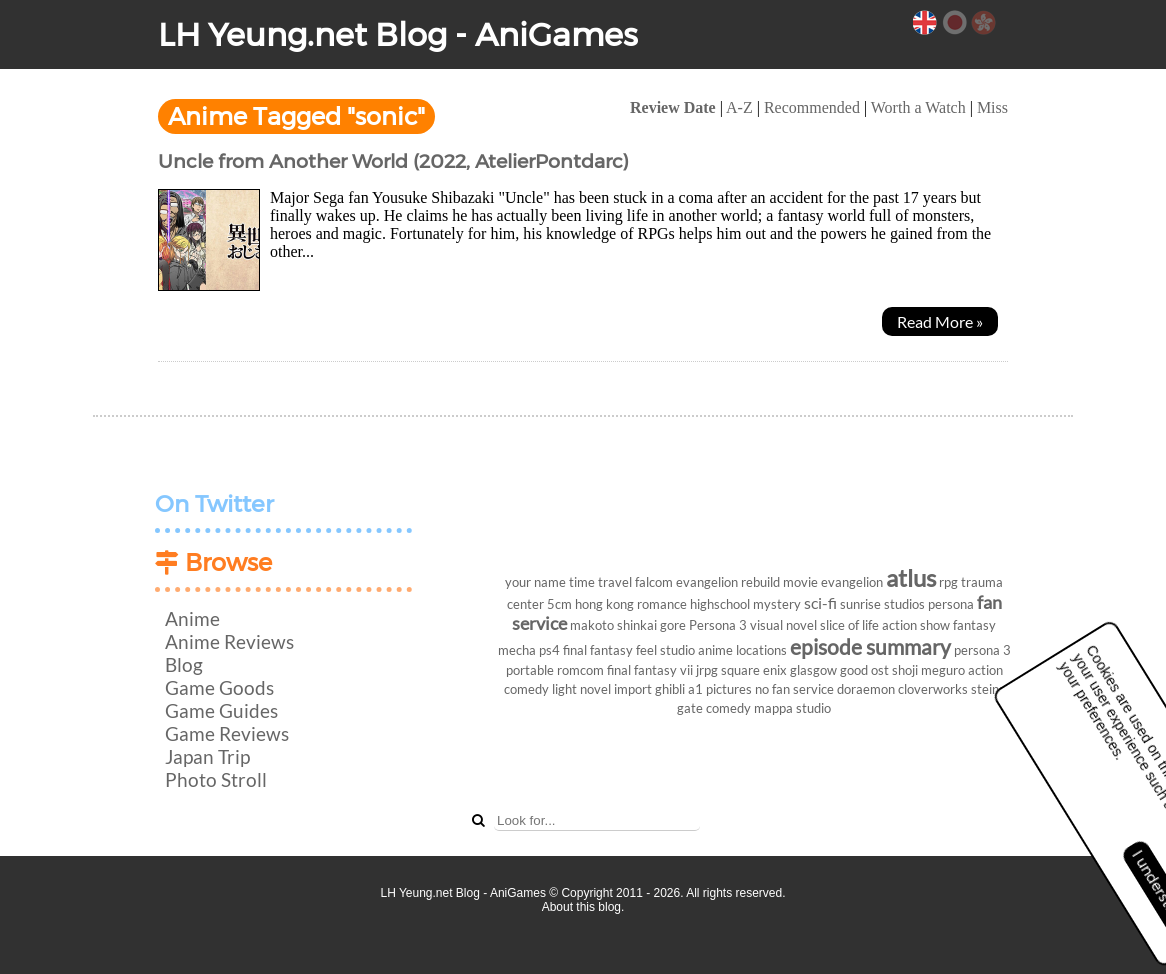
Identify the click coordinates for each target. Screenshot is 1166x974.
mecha (517, 650)
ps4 (549, 650)
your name (535, 582)
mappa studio (792, 708)
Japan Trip (207, 756)
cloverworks (933, 689)
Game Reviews (227, 733)
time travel (600, 582)
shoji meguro (928, 670)
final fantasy (598, 650)
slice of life (849, 625)
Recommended (812, 107)
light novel (581, 689)
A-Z (739, 107)
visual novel (783, 625)
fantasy (974, 625)
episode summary (870, 646)
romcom (580, 670)
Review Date (673, 107)
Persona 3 (718, 625)
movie (800, 582)
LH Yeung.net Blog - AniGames (398, 34)
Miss (992, 107)
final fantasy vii (650, 670)
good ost (864, 670)
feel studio (665, 650)
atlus (911, 577)
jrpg (707, 670)
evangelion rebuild (728, 582)
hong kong (604, 604)
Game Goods (219, 687)
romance (662, 604)
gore (673, 625)
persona (951, 604)
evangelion (852, 582)
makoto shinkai (613, 625)
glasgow (813, 670)
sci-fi (820, 602)
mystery (777, 604)
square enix (754, 670)
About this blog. (583, 907)
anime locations (742, 650)
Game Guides (221, 710)
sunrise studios (882, 604)
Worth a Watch (918, 107)
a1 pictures (720, 689)
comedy (728, 708)
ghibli (670, 689)
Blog (184, 664)
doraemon (866, 689)
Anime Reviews (229, 641)
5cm (559, 604)
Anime (192, 618)
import (633, 689)
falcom (654, 582)
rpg (948, 582)
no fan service (794, 689)
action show (916, 625)
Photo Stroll (216, 779)
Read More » (940, 321)
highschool (720, 604)
